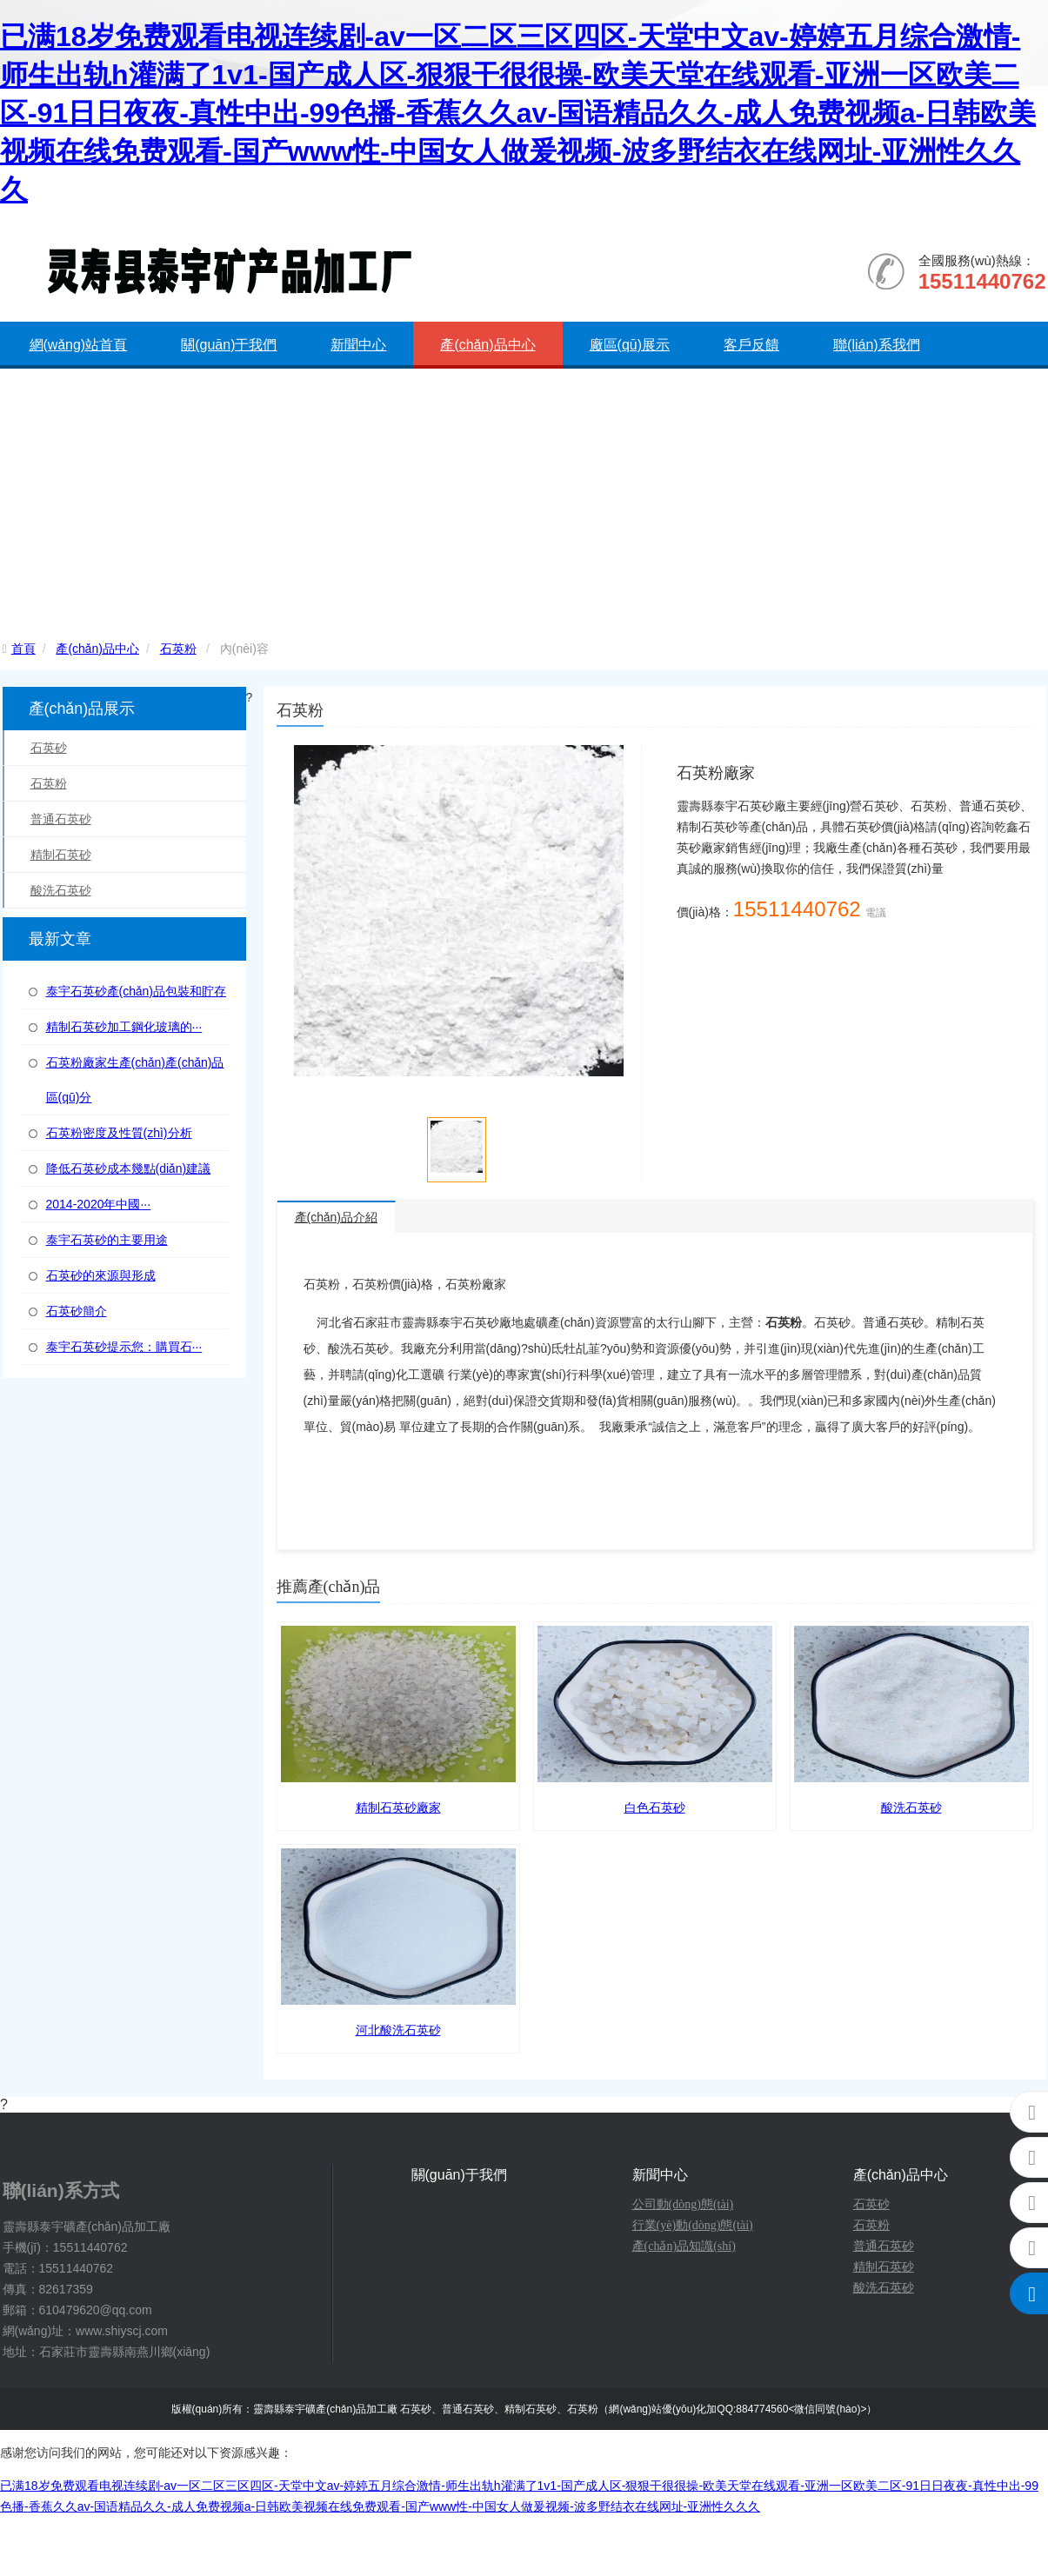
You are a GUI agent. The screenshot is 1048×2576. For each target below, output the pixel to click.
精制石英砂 (60, 855)
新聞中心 (358, 344)
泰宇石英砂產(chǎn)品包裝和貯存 (136, 991)
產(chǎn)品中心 (487, 344)
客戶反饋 (751, 344)
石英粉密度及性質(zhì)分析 (119, 1133)
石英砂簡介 (76, 1311)
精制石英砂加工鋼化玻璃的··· (124, 1027)
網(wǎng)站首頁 (79, 344)
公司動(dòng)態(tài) (683, 2204)
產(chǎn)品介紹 (336, 1217)
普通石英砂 (60, 819)
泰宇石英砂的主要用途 (107, 1240)
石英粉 (178, 649)
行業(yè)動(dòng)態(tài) (692, 2225)
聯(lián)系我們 (876, 344)
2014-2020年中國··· (98, 1204)
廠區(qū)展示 (630, 344)
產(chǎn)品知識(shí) (684, 2246)
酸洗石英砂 (60, 890)
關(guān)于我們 (229, 344)
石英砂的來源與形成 (101, 1275)
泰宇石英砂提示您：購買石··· (124, 1347)
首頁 (23, 649)
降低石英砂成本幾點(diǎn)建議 (128, 1168)
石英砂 (48, 748)
